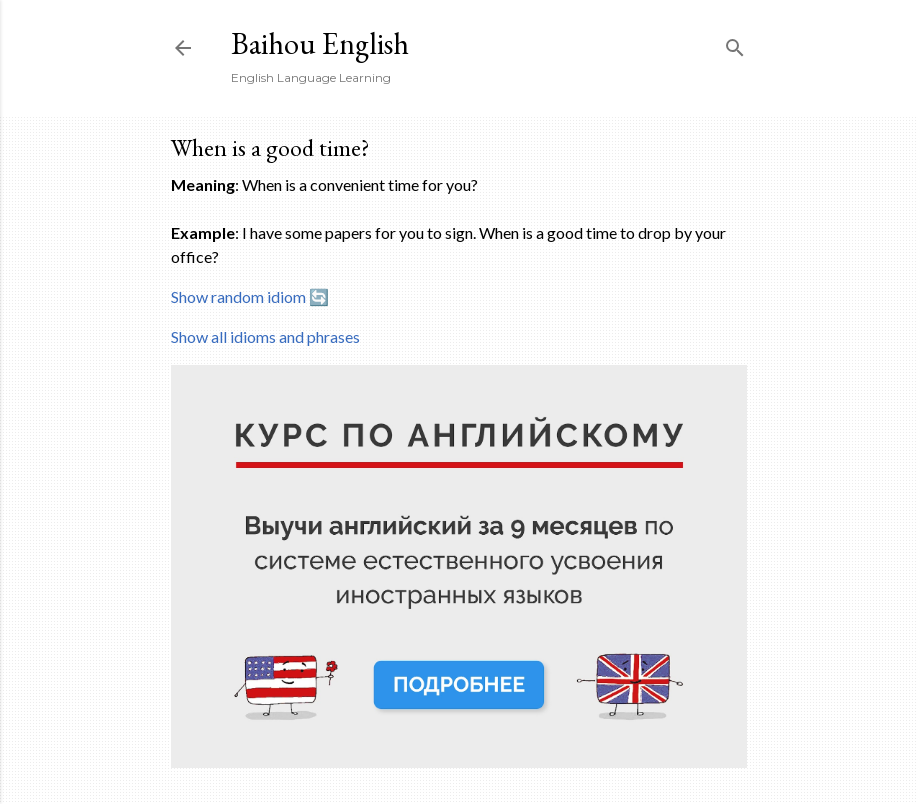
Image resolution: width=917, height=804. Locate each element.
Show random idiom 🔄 (250, 296)
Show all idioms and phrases (265, 336)
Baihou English (320, 43)
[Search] (735, 43)
